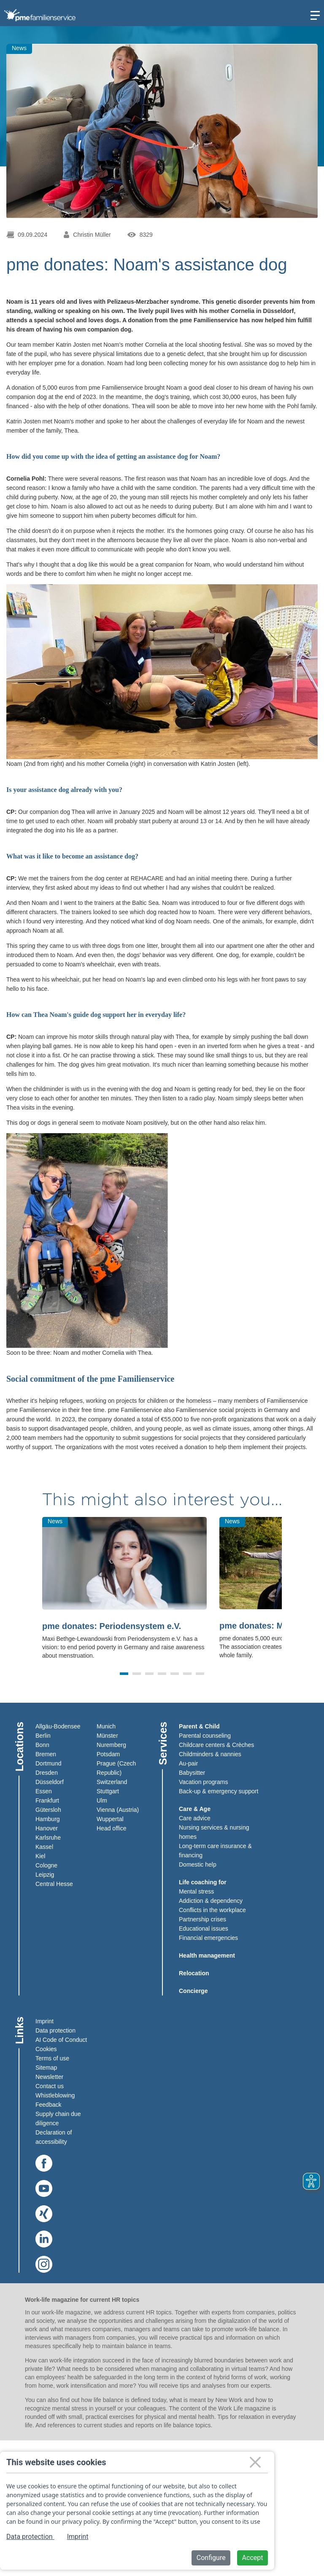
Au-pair (188, 1763)
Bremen (45, 1754)
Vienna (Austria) (118, 1809)
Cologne (46, 1865)
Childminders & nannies (210, 1754)
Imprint (44, 2021)
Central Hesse (54, 1884)
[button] (124, 1673)
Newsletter (49, 2076)
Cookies (46, 2049)
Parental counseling (205, 1735)
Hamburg (47, 1819)
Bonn (42, 1744)
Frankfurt (47, 1800)
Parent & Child (199, 1726)
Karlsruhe (48, 1837)
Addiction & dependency (211, 1900)
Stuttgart (108, 1791)
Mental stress (196, 1891)
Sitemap (46, 2067)
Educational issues (203, 1928)
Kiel (40, 1856)
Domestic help (197, 1864)
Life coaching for (203, 1882)
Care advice (195, 1818)
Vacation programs (203, 1782)
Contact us (49, 2086)
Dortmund (48, 1763)
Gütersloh (48, 1809)
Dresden (46, 1772)
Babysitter (192, 1772)
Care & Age (195, 1809)
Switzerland (112, 1782)
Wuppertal (110, 1819)
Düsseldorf (49, 1782)
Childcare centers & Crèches (216, 1744)
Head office (112, 1828)
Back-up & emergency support (218, 1791)
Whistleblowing (55, 2095)
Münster (107, 1735)
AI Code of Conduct (61, 2039)
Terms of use (52, 2058)
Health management (207, 1955)
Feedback (48, 2104)
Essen (43, 1791)
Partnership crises (202, 1919)
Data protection (55, 2030)
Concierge (193, 1991)
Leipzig (44, 1874)
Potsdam (108, 1754)
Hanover (46, 1828)
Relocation (194, 1973)
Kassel (44, 1846)
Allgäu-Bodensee (58, 1726)
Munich (106, 1726)
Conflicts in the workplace (212, 1910)
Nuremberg (111, 1744)
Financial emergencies (208, 1937)
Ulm (102, 1800)
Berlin (43, 1735)
